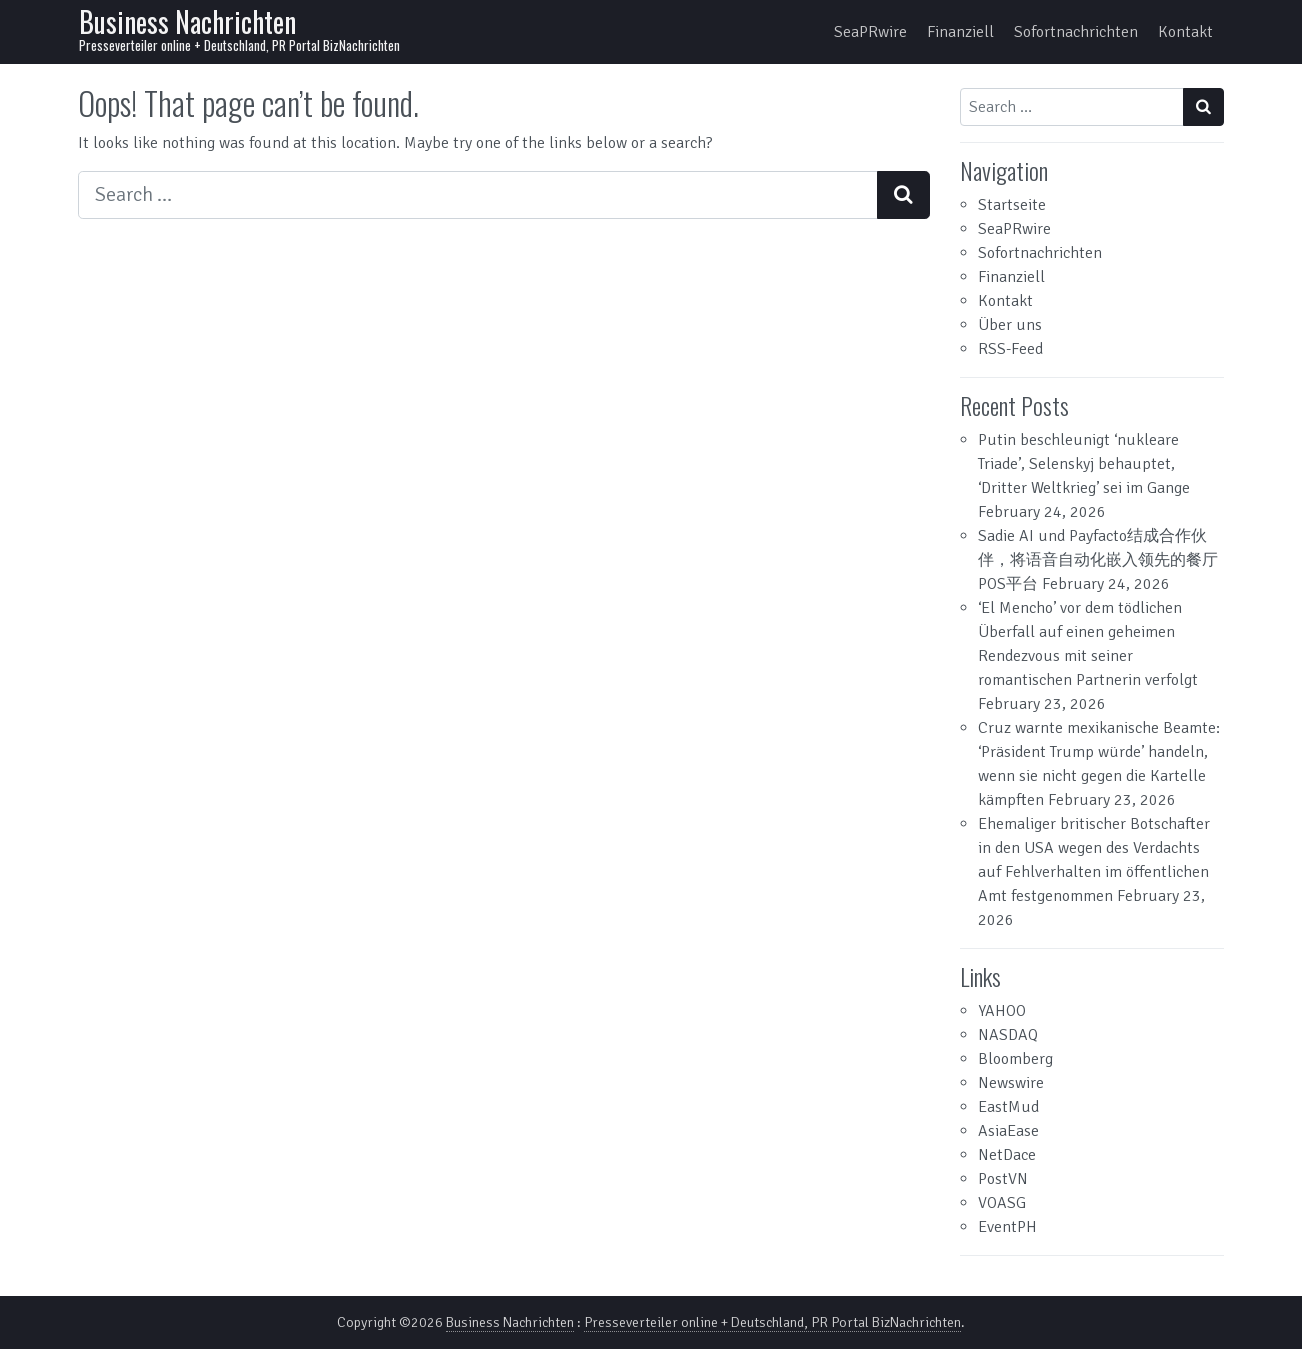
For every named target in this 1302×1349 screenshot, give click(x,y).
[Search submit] (903, 195)
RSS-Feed (1010, 349)
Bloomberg (1015, 1059)
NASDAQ (1008, 1035)
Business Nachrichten (187, 21)
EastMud (1008, 1107)
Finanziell (960, 32)
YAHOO (1002, 1011)
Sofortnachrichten (1076, 32)
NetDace (1007, 1155)
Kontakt (1185, 32)
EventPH (1007, 1227)
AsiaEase (1008, 1131)
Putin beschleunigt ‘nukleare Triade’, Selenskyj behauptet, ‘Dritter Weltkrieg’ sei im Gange (1084, 464)
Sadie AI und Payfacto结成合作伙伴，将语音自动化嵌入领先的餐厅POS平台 (1098, 560)
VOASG (1002, 1203)
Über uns (1010, 325)
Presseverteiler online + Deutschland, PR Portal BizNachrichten (772, 1322)
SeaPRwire (870, 32)
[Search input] (478, 195)
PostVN (1003, 1179)
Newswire (1011, 1083)
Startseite (1012, 205)
